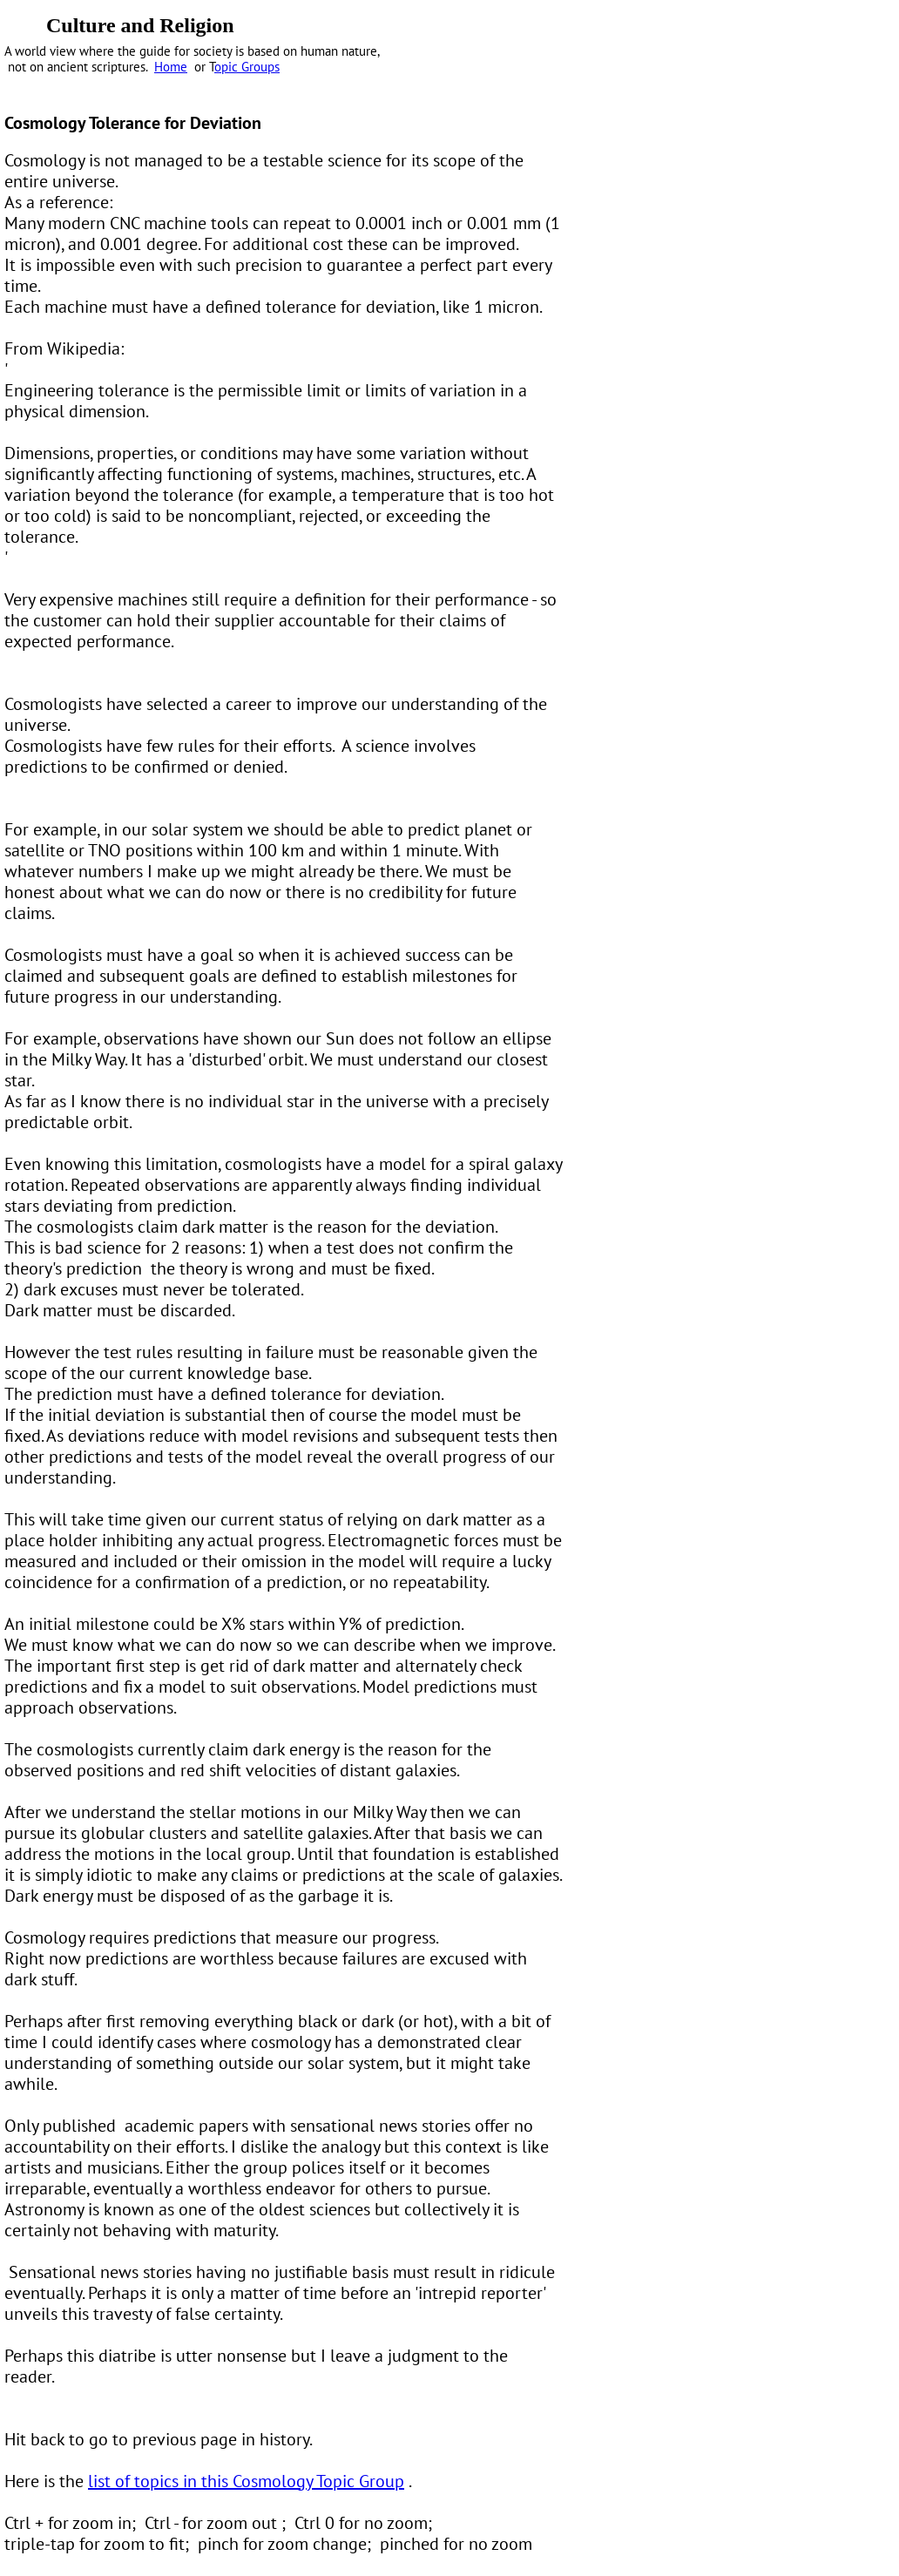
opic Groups (247, 66)
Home (170, 66)
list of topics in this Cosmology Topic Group (246, 2481)
